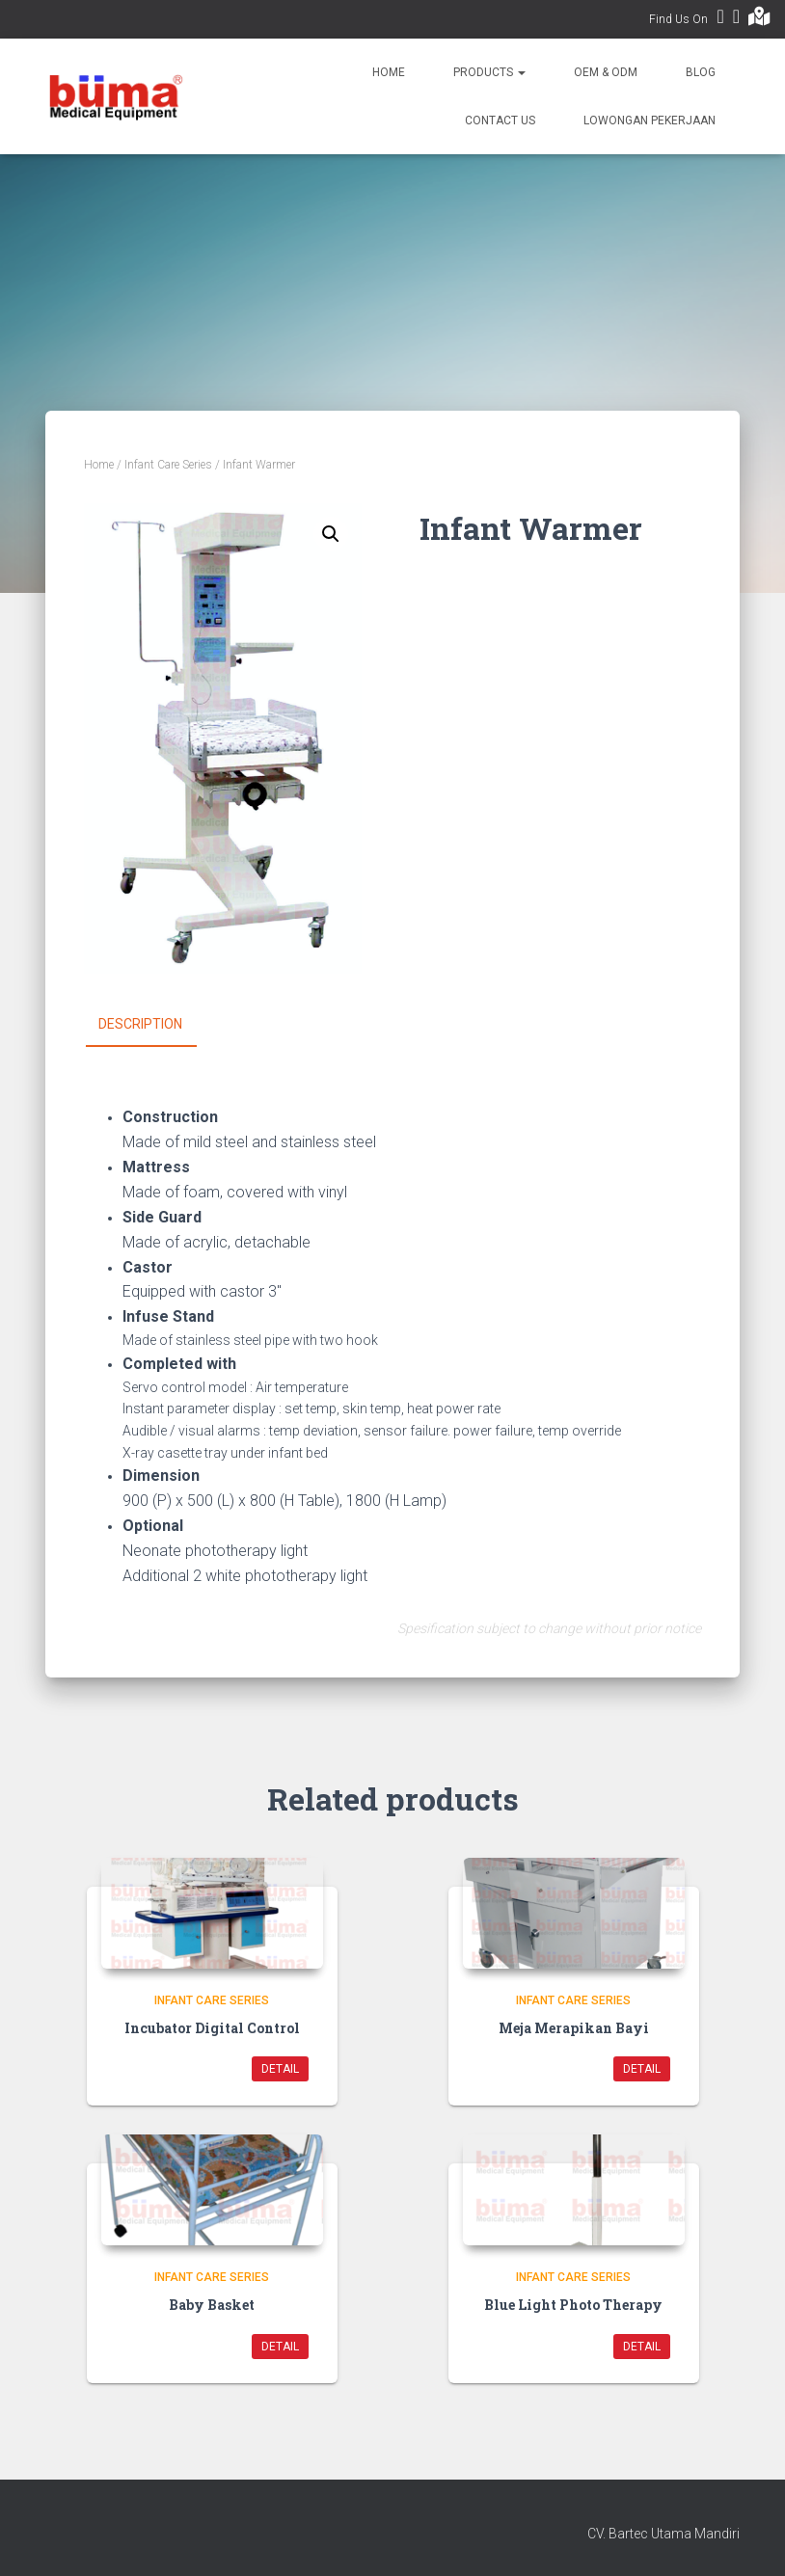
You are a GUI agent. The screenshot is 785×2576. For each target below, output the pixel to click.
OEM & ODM (605, 72)
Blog (701, 72)
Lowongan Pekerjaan (649, 120)
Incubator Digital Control (212, 2027)
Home (388, 72)
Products (489, 72)
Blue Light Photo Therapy (573, 2304)
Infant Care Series (168, 464)
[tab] (155, 1025)
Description (140, 1024)
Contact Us (500, 120)
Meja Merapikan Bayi (574, 2027)
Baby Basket (212, 2304)
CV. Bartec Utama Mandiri (663, 2532)
